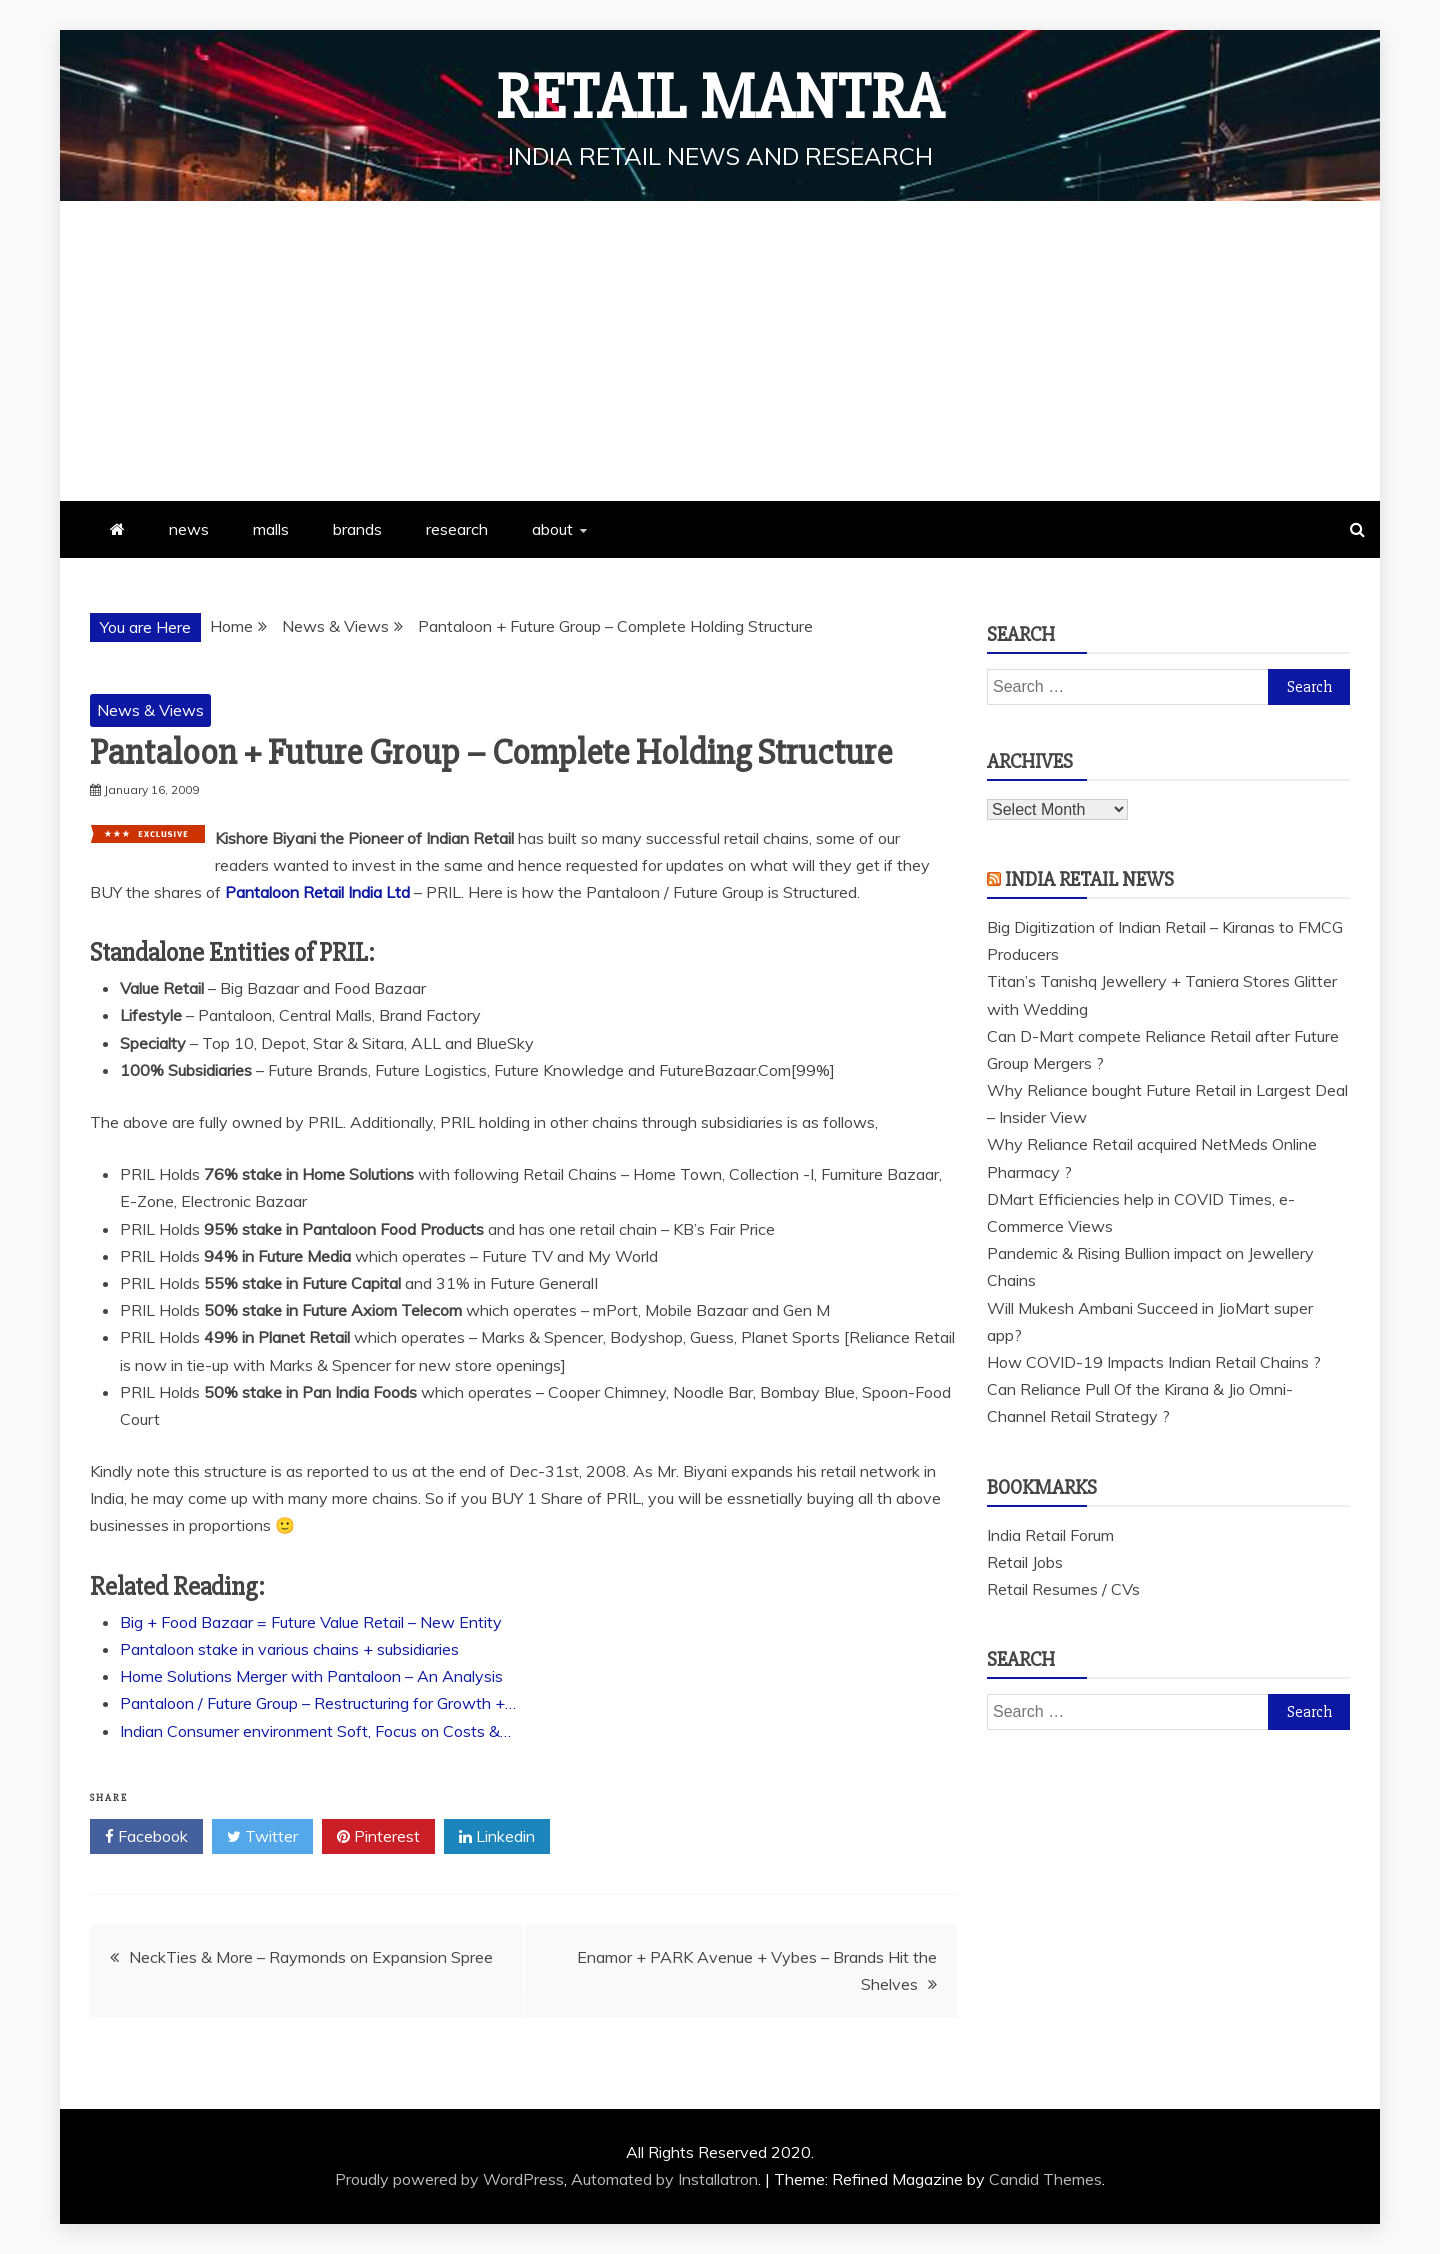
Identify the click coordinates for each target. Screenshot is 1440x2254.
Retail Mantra (720, 98)
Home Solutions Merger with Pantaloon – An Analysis (311, 1676)
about (552, 529)
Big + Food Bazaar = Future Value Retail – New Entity (311, 1622)
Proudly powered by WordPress (449, 2179)
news (189, 529)
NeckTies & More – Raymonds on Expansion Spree (311, 1957)
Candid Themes (1045, 2179)
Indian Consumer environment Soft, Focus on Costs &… (315, 1731)
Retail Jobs (1025, 1562)
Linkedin (497, 1837)
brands (357, 529)
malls (271, 529)
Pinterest (378, 1837)
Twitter (262, 1837)
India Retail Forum (1050, 1535)
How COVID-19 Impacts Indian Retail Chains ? (1154, 1362)
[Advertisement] (720, 351)
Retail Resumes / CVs (1063, 1589)
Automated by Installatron (664, 2179)
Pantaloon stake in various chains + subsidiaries (289, 1649)
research (457, 529)
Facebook (146, 1837)
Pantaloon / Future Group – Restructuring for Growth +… (318, 1703)
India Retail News (1089, 879)
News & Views (150, 710)
